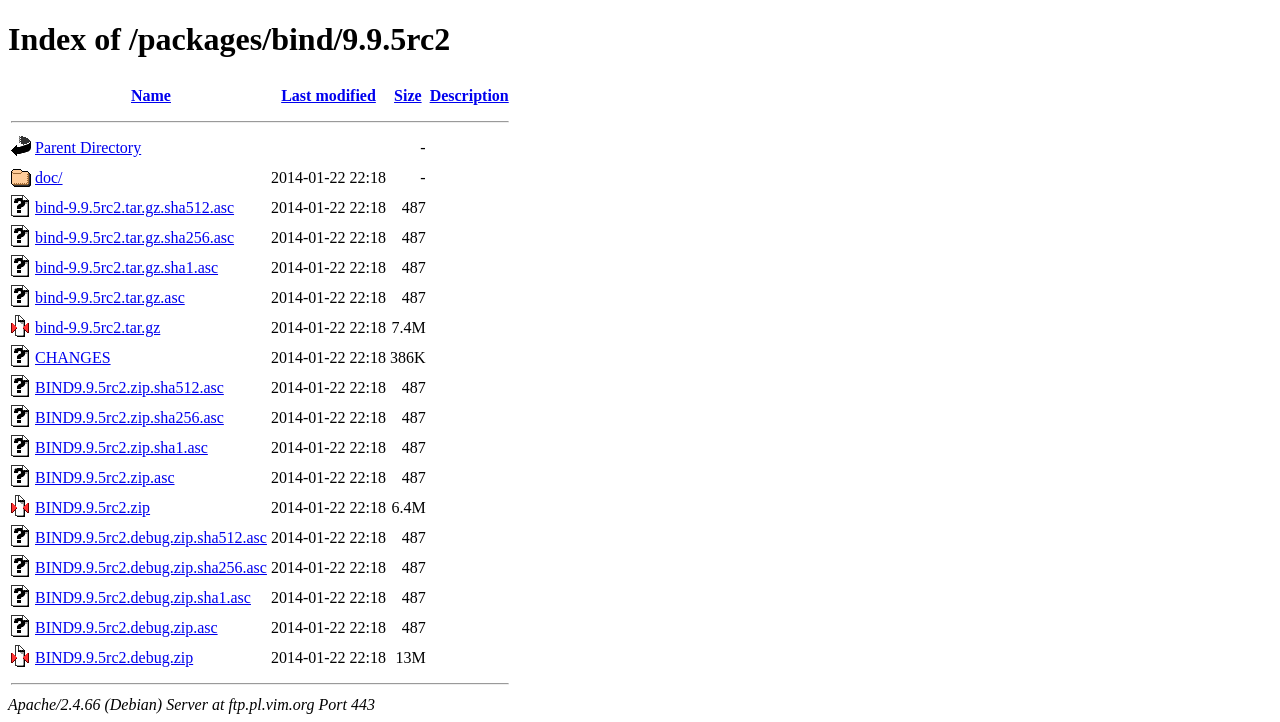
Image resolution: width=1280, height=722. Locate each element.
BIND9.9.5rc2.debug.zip (114, 657)
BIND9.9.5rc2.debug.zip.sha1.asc (143, 597)
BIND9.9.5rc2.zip (92, 507)
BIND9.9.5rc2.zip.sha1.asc (121, 447)
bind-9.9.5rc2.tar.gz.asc (110, 297)
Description (469, 95)
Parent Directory (88, 147)
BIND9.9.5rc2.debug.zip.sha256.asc (151, 567)
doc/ (49, 177)
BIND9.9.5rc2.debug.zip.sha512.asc (151, 537)
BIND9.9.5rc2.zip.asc (105, 477)
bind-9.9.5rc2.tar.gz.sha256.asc (134, 237)
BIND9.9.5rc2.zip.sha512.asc (129, 387)
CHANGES (73, 357)
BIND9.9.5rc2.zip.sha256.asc (129, 417)
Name (151, 95)
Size (408, 95)
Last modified (328, 95)
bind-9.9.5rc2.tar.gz (97, 327)
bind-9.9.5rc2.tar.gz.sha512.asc (134, 207)
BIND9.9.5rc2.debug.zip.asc (126, 627)
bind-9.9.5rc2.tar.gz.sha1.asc (126, 267)
